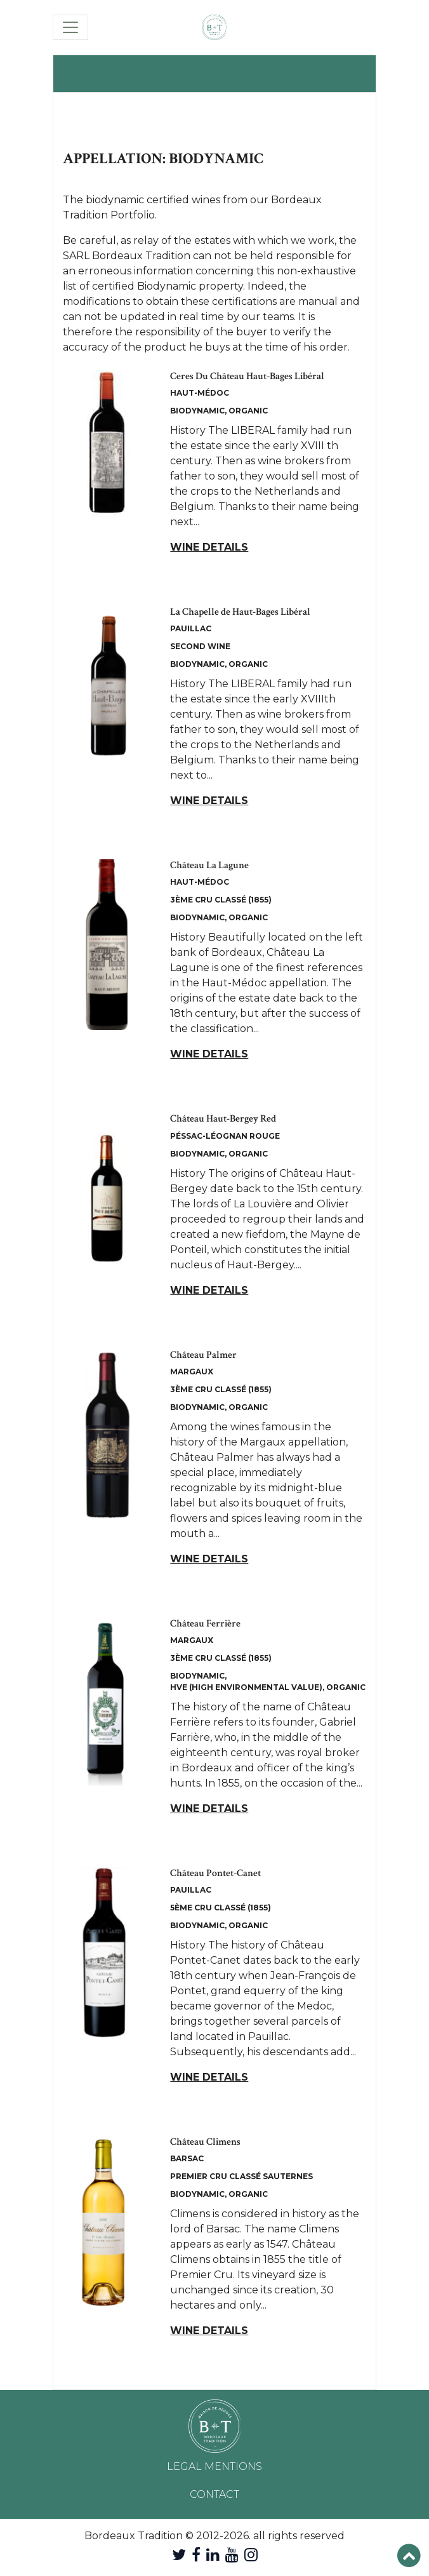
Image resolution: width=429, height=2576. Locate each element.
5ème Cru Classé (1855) (220, 1907)
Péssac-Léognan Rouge (225, 1136)
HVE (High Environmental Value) (246, 1687)
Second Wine (200, 646)
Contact (214, 2494)
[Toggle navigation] (70, 27)
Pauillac (190, 628)
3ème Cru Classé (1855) (221, 899)
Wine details (209, 547)
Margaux (191, 1371)
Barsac (187, 2158)
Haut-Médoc (199, 393)
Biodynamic (197, 410)
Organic (248, 410)
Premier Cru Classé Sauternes (241, 2176)
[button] (409, 2556)
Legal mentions (214, 2466)
